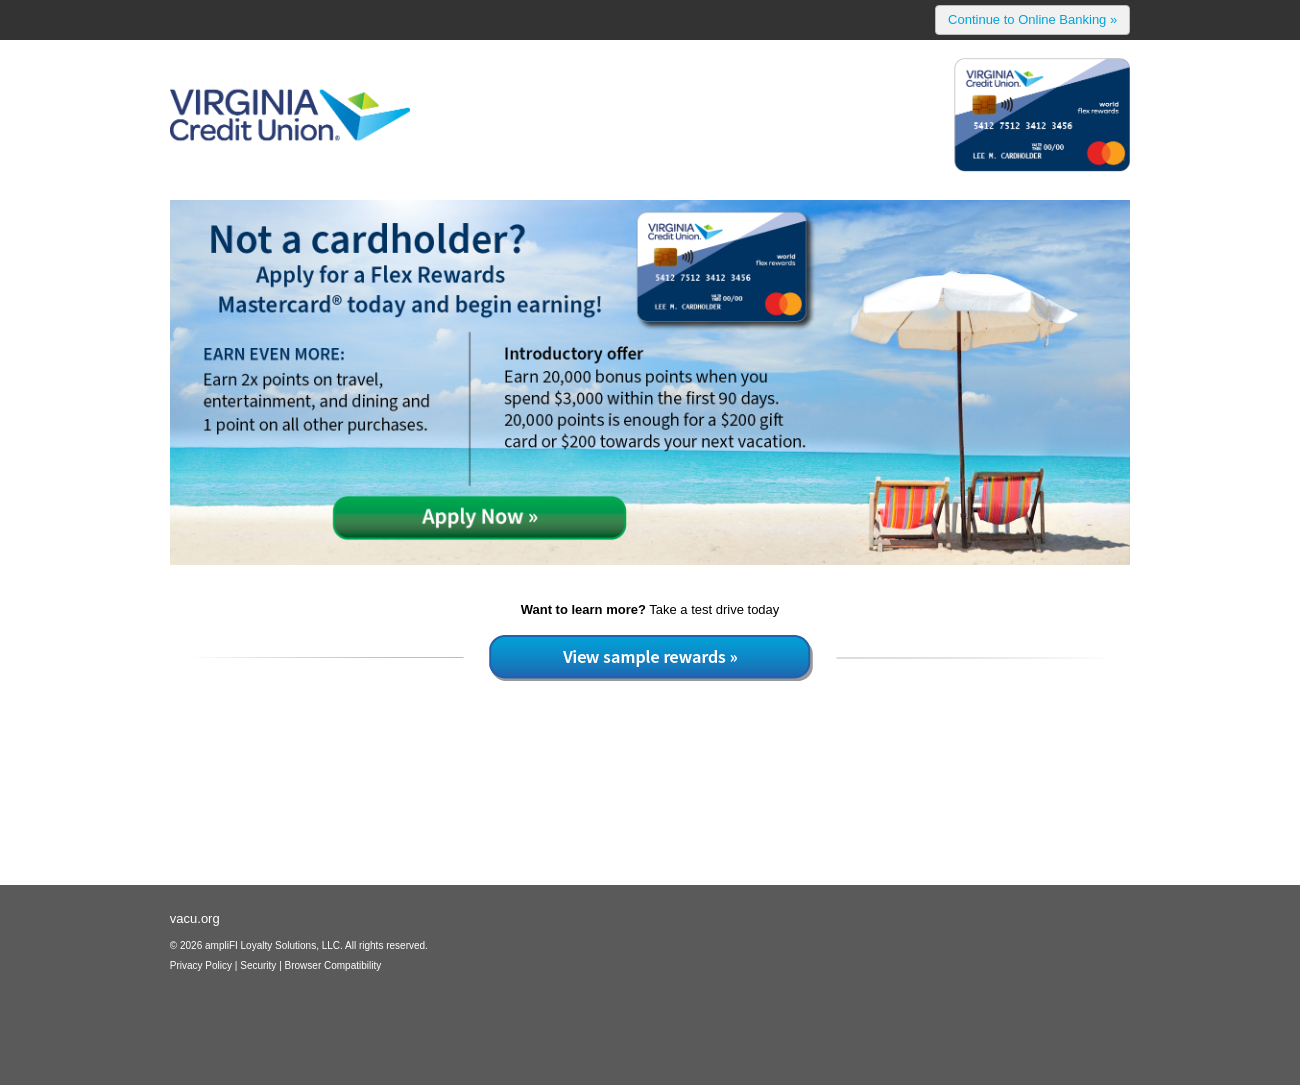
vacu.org (195, 918)
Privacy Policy (201, 965)
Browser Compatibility (333, 965)
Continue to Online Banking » (1032, 19)
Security (258, 965)
